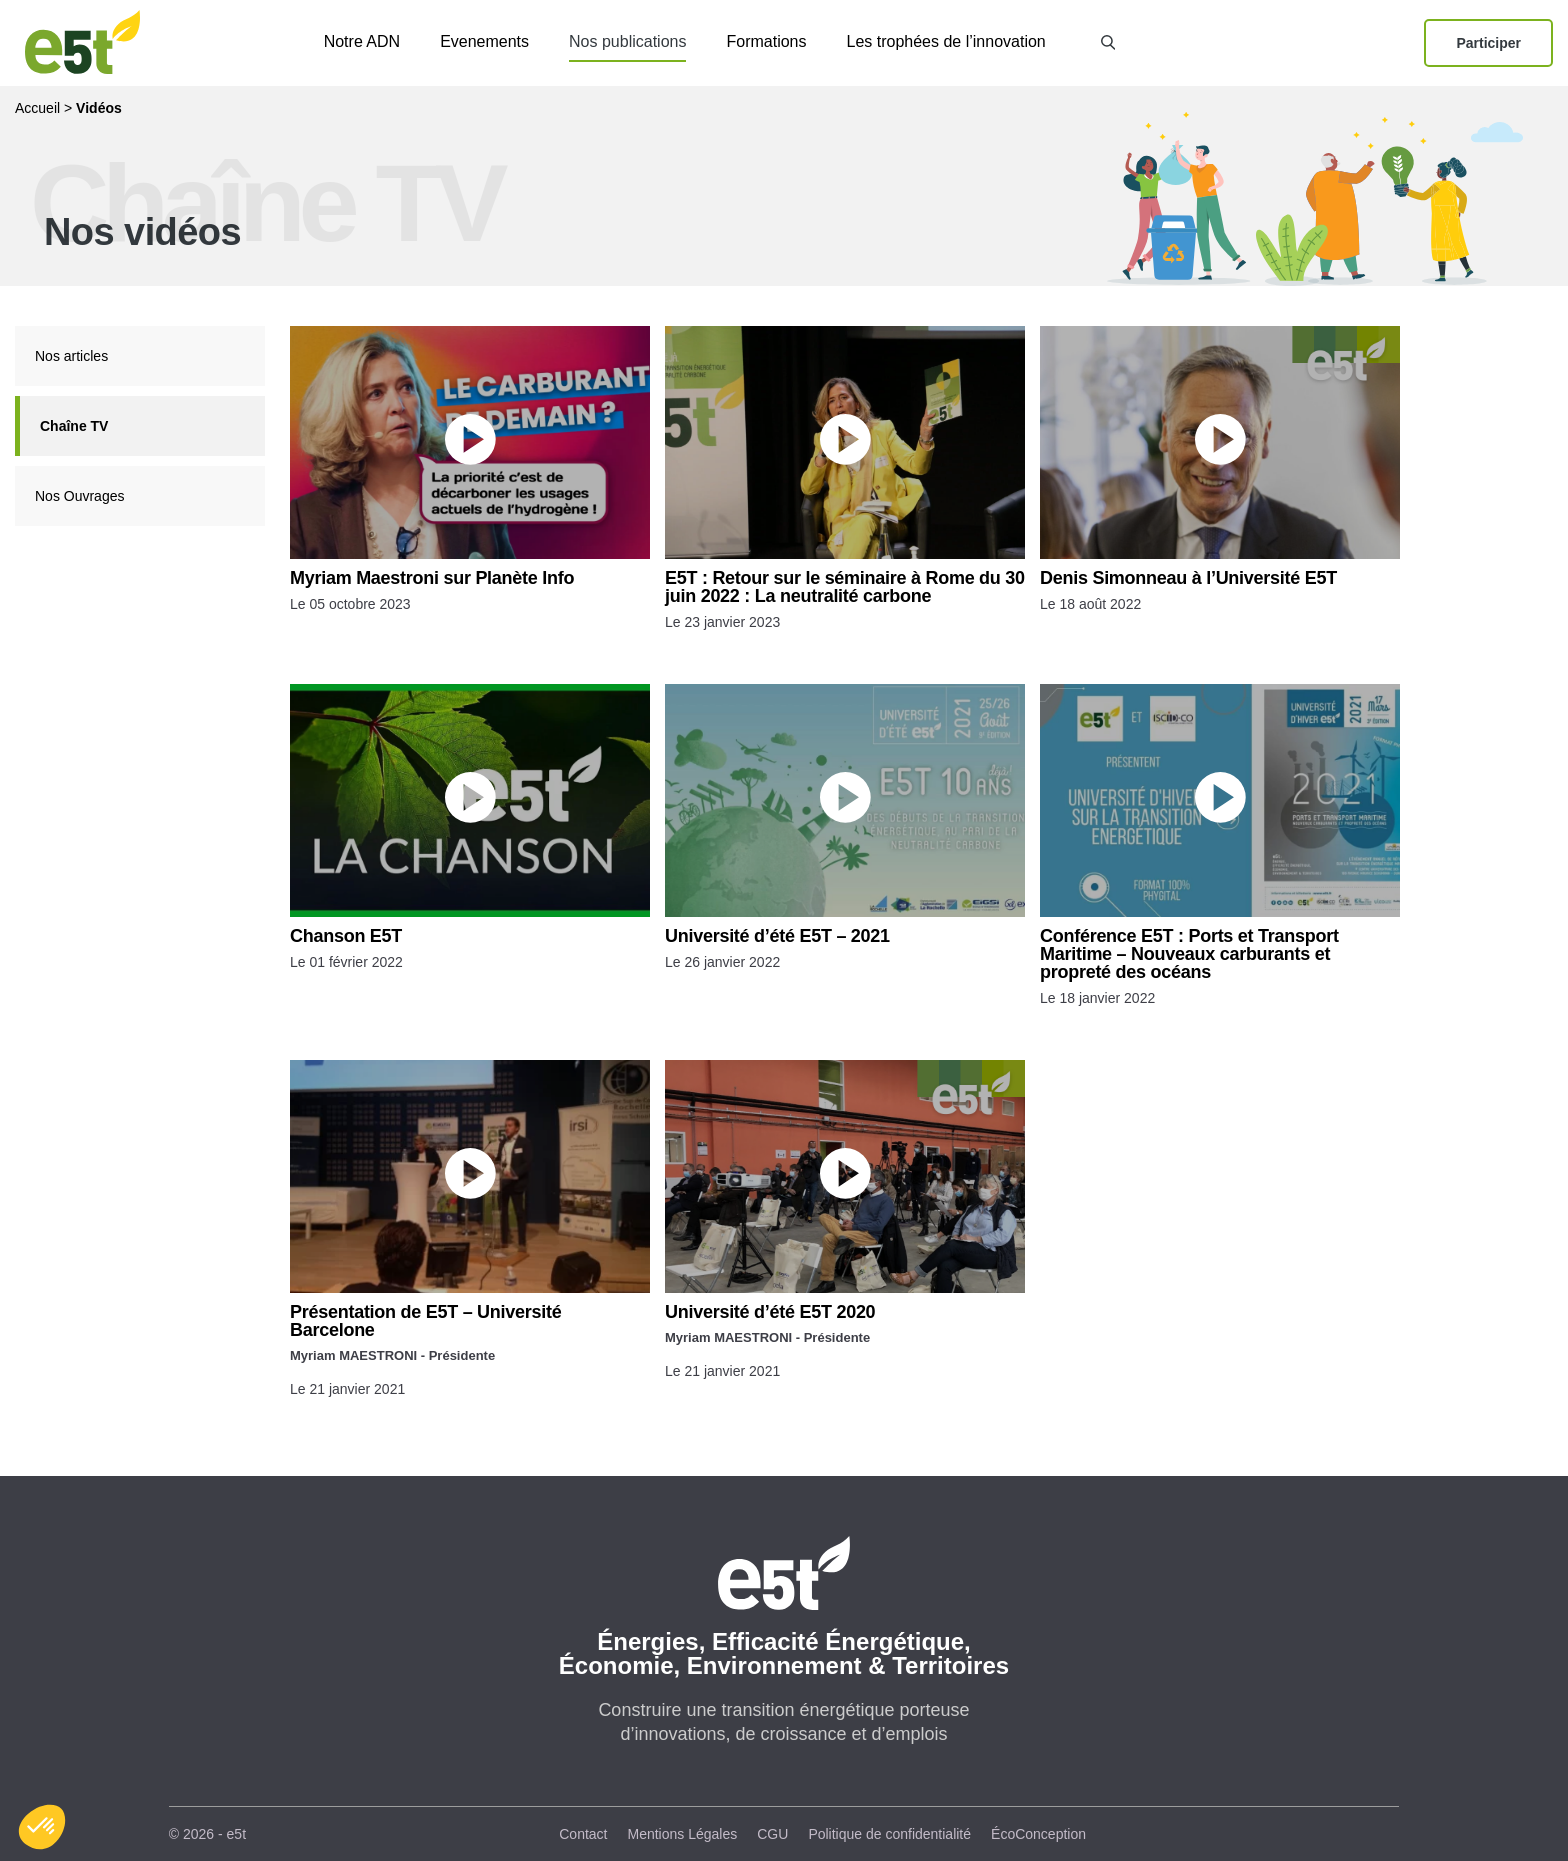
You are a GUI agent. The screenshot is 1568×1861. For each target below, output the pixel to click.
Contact (583, 1834)
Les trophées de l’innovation (946, 42)
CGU (772, 1834)
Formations (766, 42)
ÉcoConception (1038, 1834)
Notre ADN (362, 42)
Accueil (37, 108)
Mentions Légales (683, 1834)
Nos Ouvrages (79, 496)
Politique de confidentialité (889, 1834)
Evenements (484, 42)
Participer (1488, 43)
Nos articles (71, 356)
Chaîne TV (74, 426)
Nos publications (627, 42)
